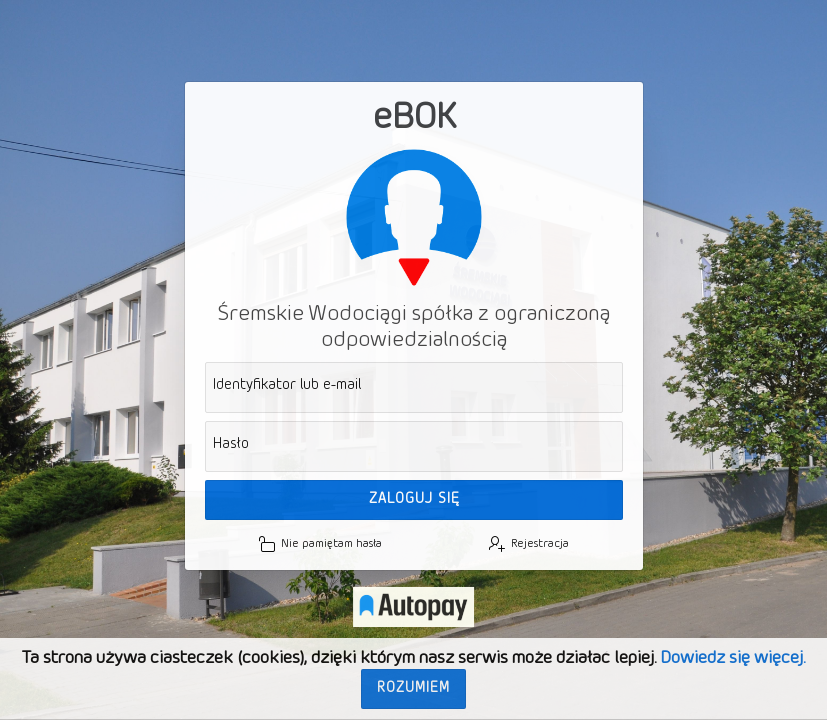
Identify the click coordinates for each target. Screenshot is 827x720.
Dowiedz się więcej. (732, 658)
